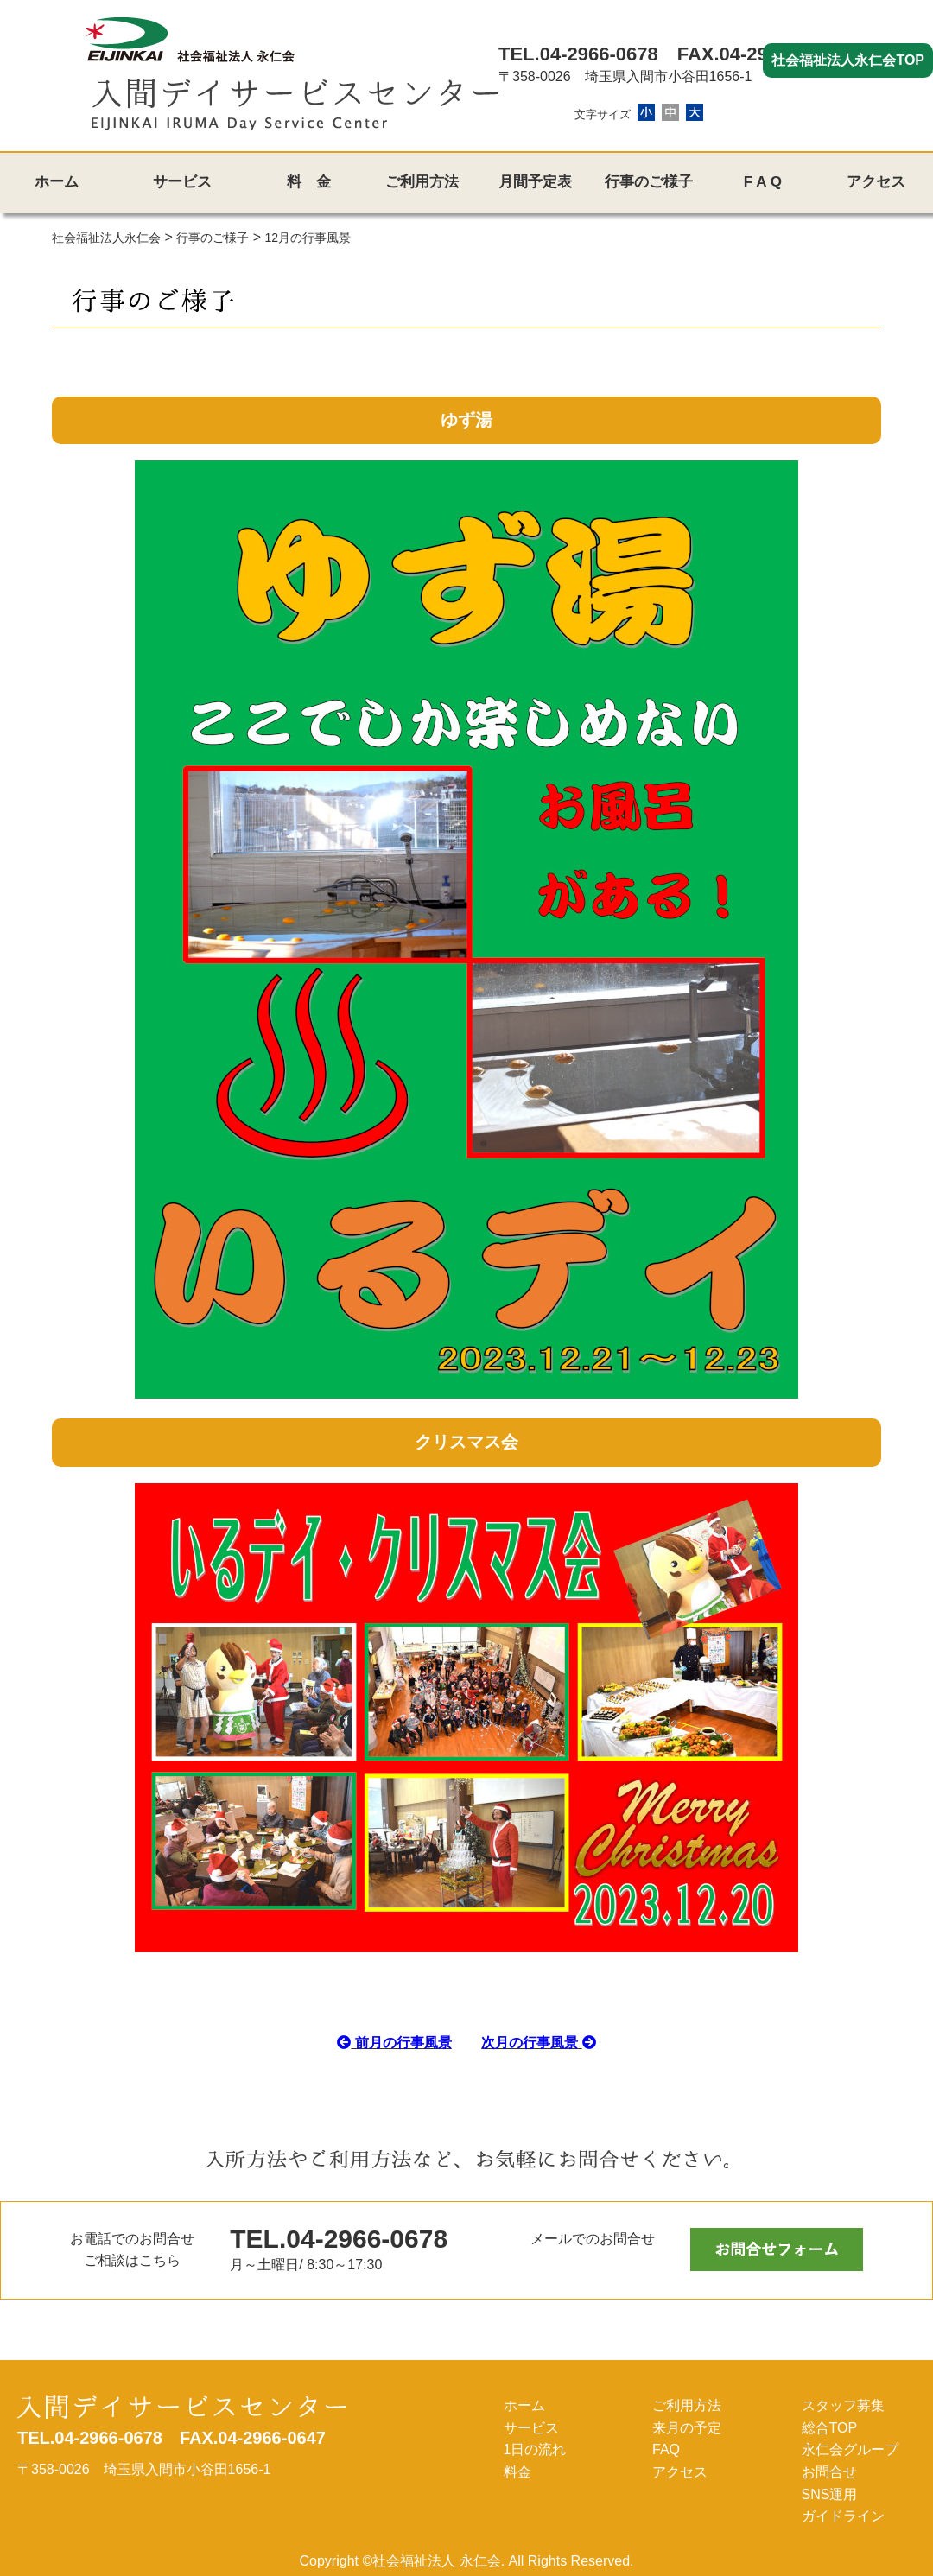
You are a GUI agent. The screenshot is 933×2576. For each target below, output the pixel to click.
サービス (182, 182)
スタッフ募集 (843, 2405)
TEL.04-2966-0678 (578, 54)
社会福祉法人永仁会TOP (847, 60)
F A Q (763, 182)
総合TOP (830, 2428)
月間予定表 (535, 182)
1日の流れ (535, 2449)
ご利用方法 (422, 182)
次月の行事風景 (538, 2042)
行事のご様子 (649, 182)
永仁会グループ (850, 2449)
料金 (517, 2472)
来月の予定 (686, 2428)
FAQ (666, 2449)
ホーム (57, 182)
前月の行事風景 (394, 2042)
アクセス (876, 182)
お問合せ (829, 2472)
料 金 (309, 182)
